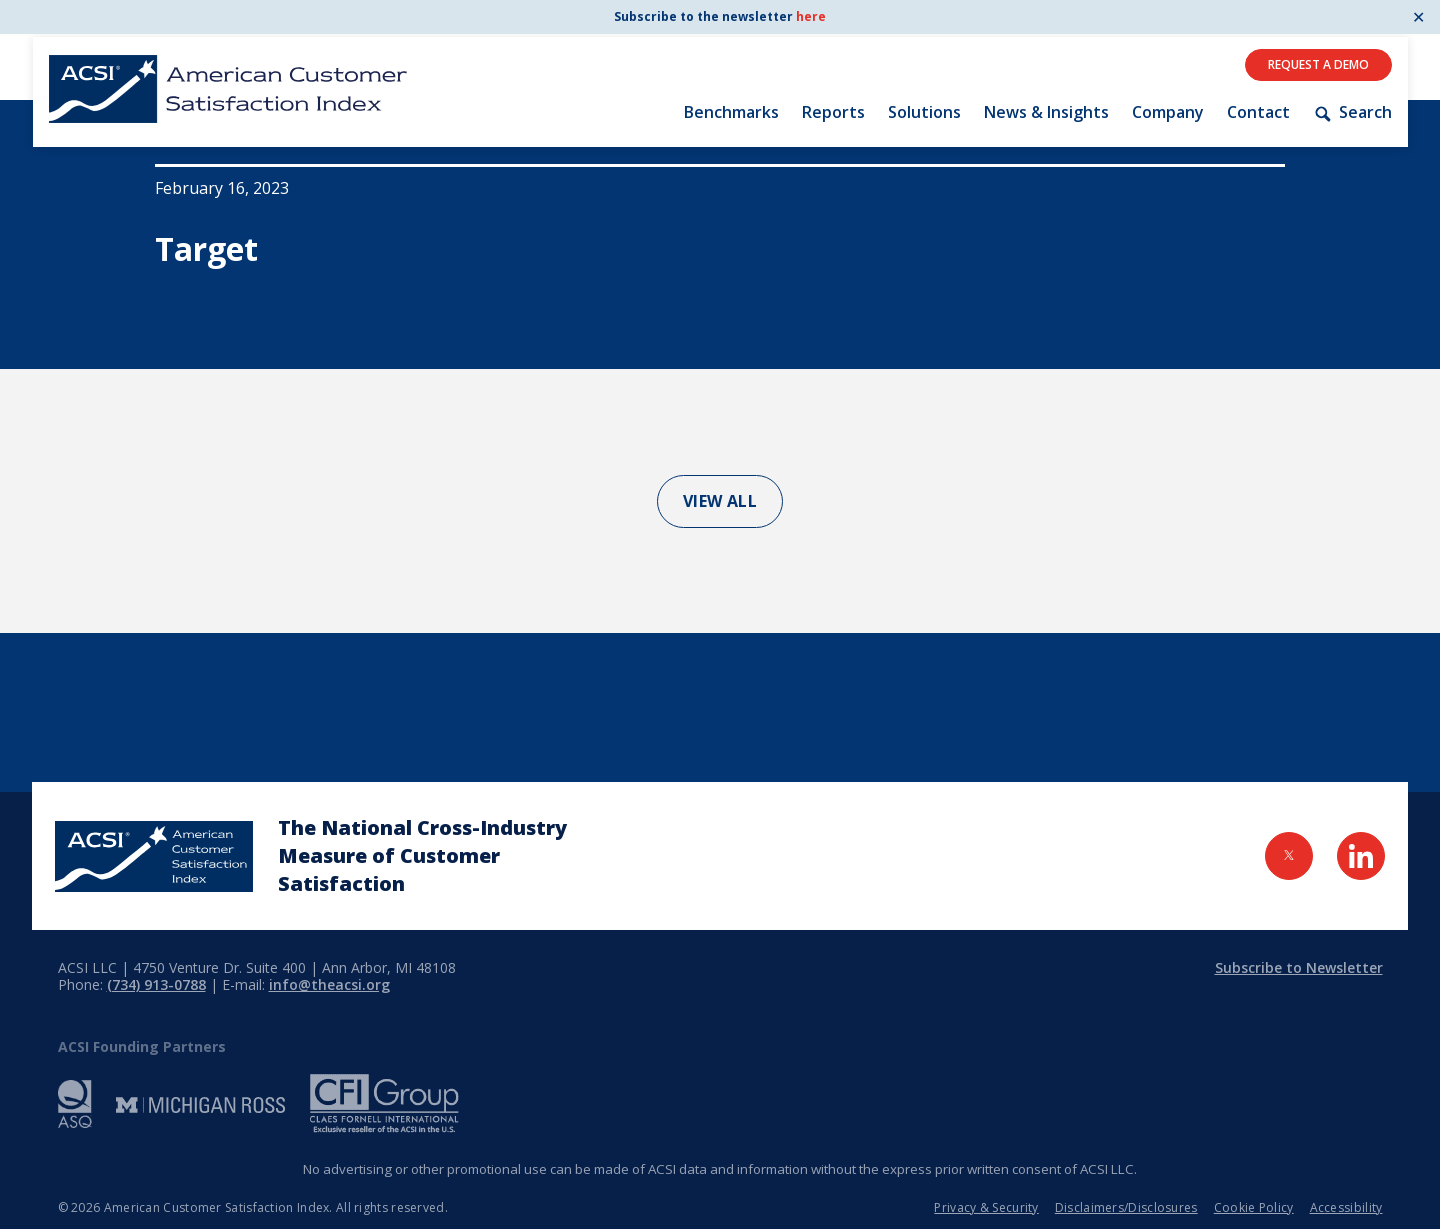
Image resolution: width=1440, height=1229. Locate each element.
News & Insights (1046, 112)
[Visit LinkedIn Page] (1361, 856)
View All (720, 501)
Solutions (924, 112)
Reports (833, 112)
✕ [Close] (1418, 17)
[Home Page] (154, 856)
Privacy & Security (986, 1207)
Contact (1258, 112)
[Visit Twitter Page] (1289, 856)
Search (1352, 112)
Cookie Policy (1254, 1207)
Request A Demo (1318, 64)
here (811, 16)
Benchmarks (731, 112)
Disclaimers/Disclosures (1126, 1207)
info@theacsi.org (329, 984)
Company (1168, 112)
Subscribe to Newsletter (1299, 967)
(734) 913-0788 (156, 984)
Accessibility (1346, 1207)
